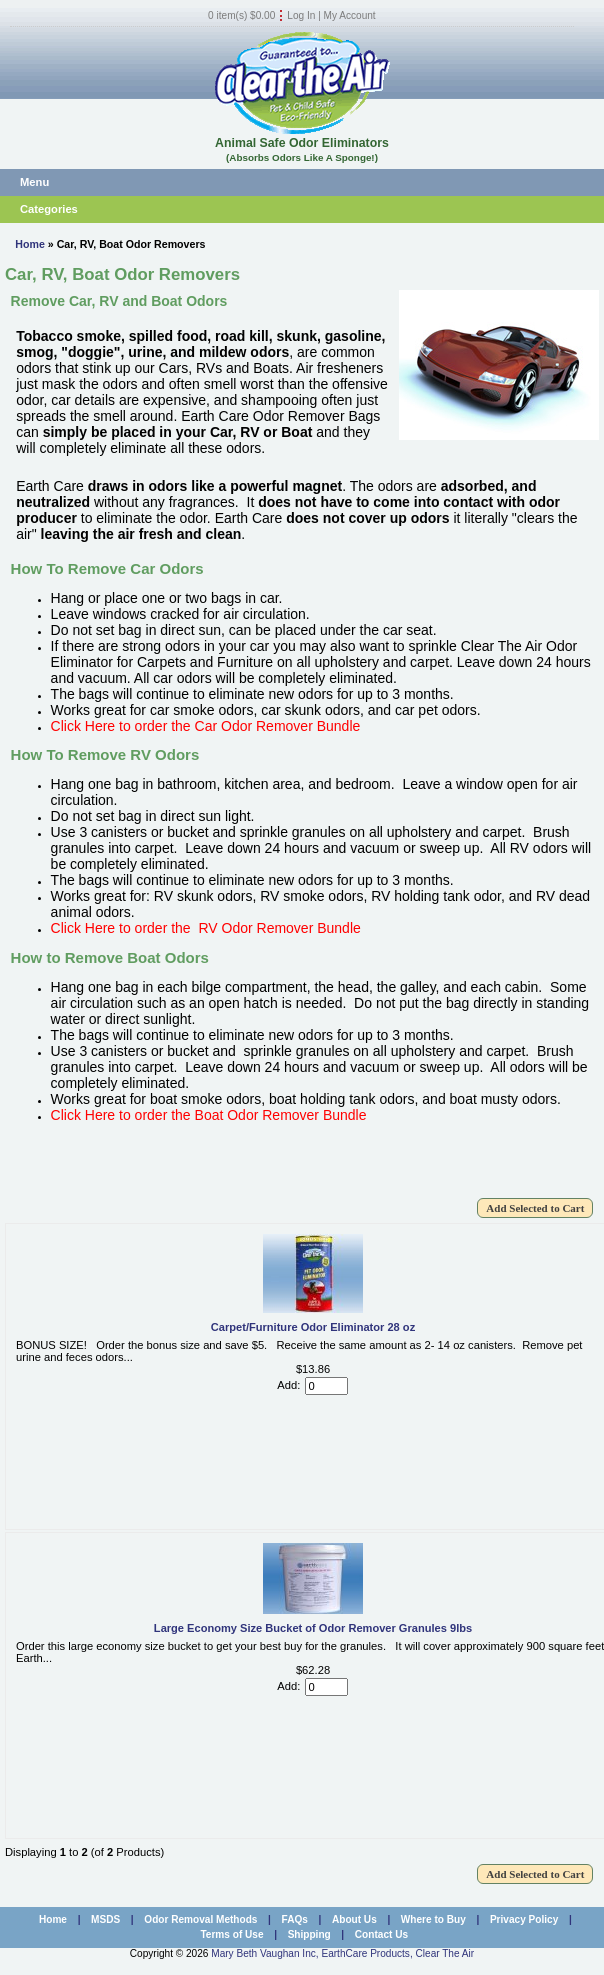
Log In (301, 15)
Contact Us (381, 1934)
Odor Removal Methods (200, 1919)
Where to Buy (433, 1919)
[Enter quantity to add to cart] (326, 1386)
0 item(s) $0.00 (241, 15)
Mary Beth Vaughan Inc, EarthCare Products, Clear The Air (342, 1953)
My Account (350, 15)
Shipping (309, 1934)
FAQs (295, 1919)
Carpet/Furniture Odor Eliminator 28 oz (313, 1327)
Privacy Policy (524, 1919)
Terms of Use (231, 1934)
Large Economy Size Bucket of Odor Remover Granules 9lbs (313, 1628)
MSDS (105, 1919)
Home (30, 244)
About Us (354, 1919)
